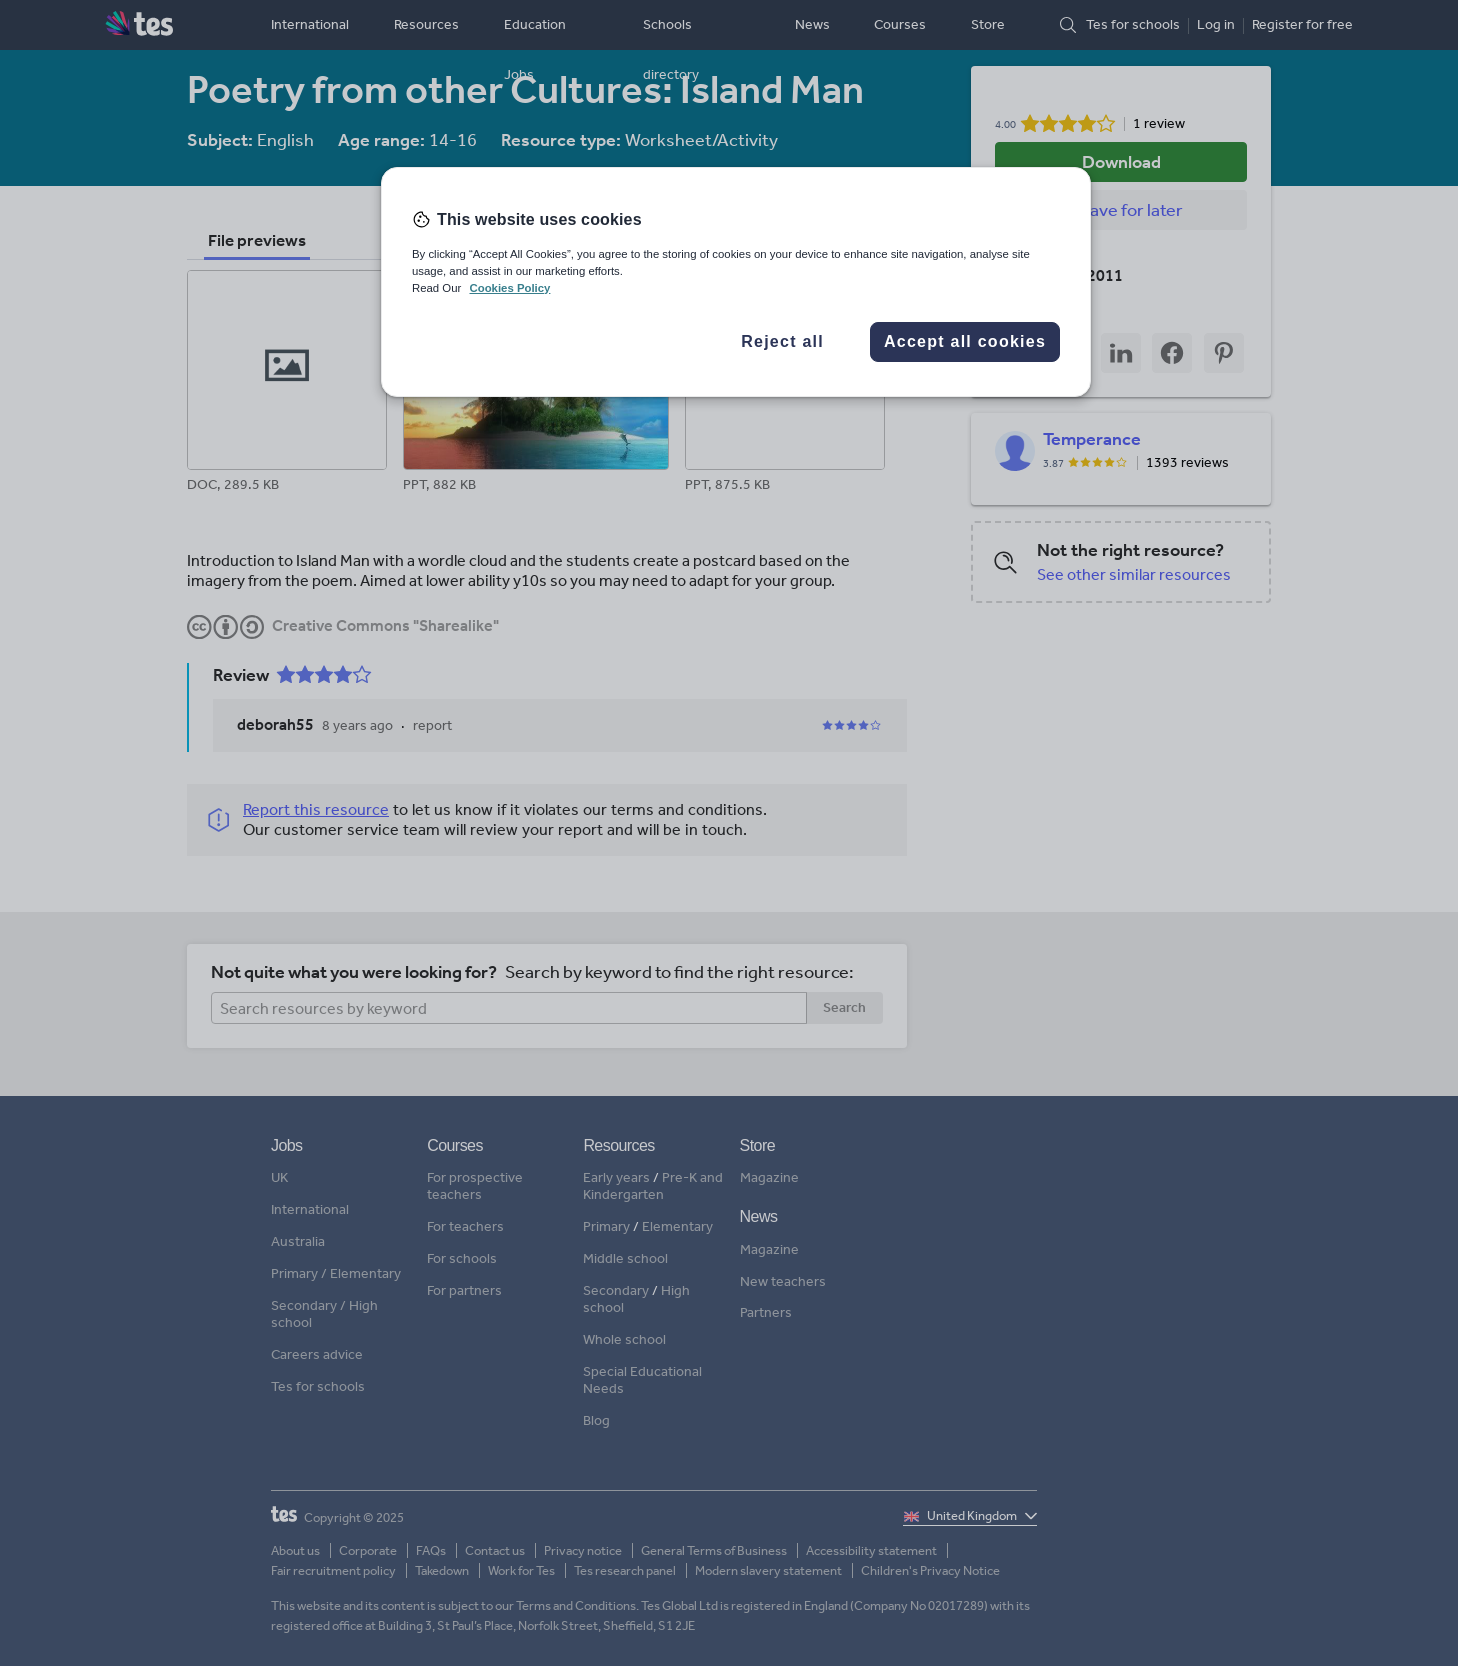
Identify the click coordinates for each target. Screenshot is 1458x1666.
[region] (736, 282)
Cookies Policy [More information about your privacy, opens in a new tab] (509, 288)
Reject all (782, 341)
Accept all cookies (965, 341)
